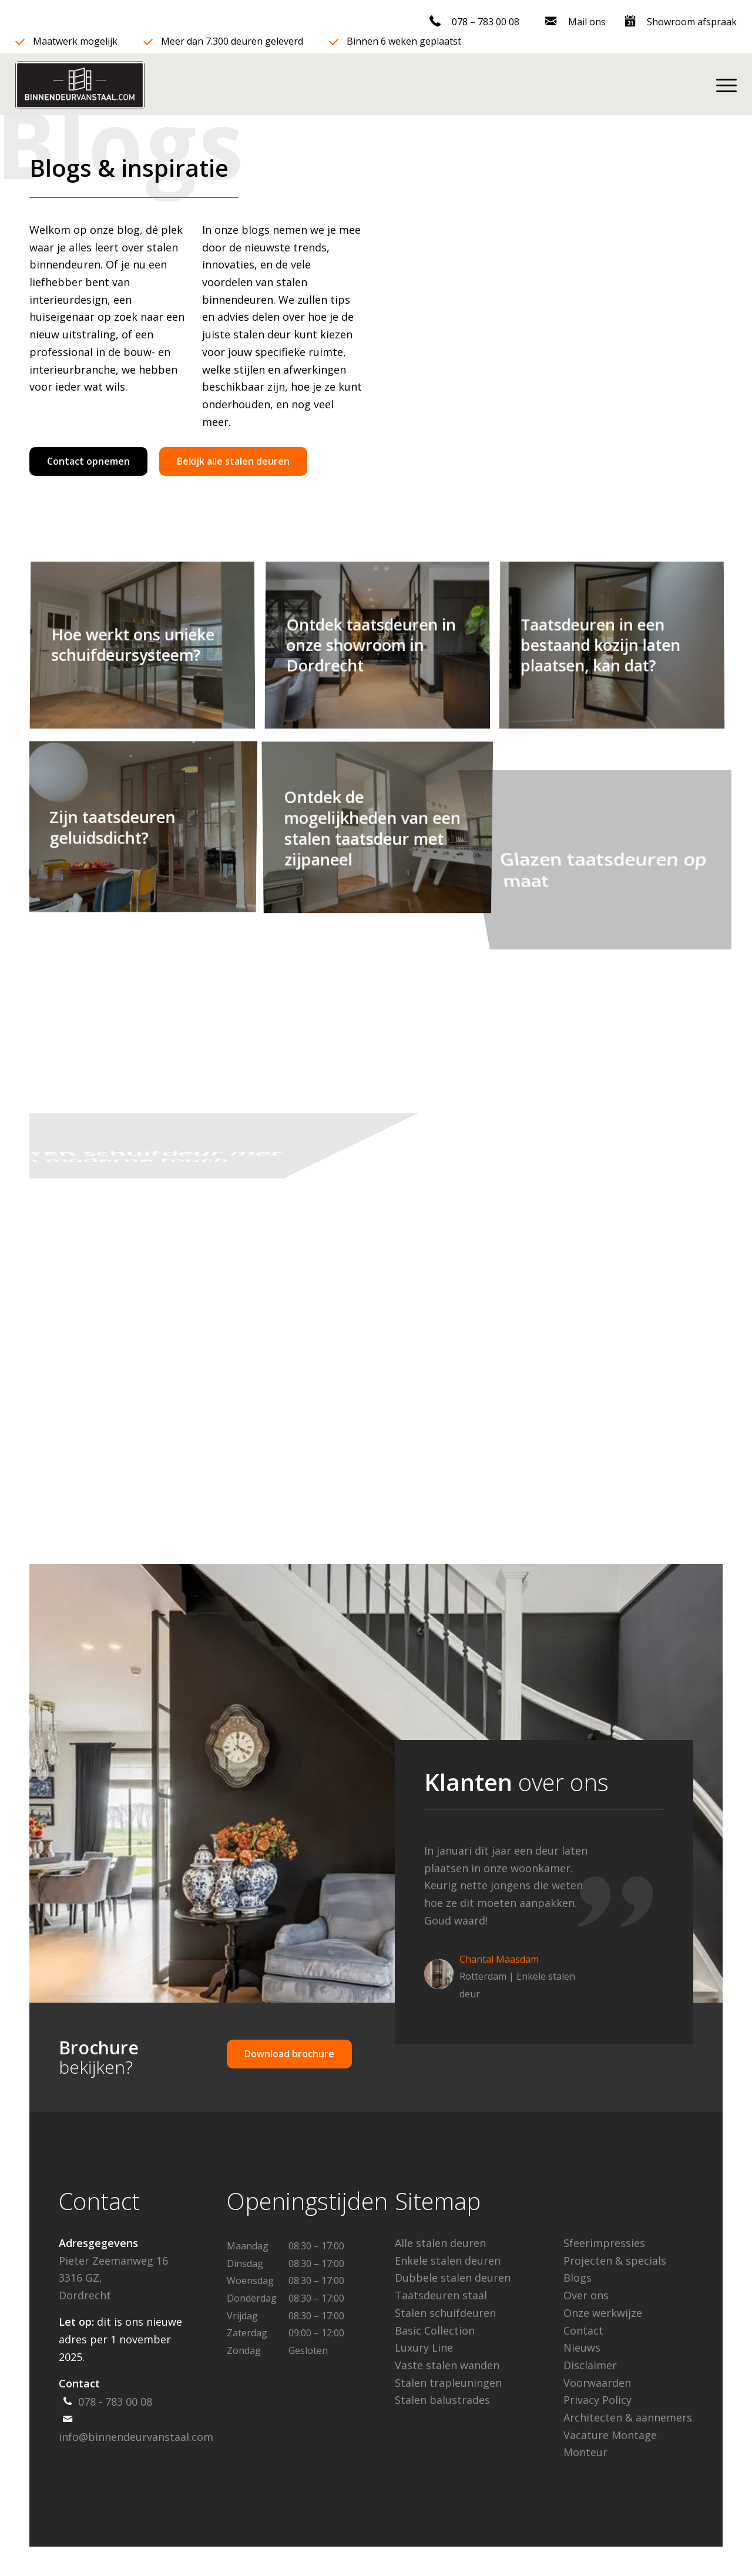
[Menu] (720, 84)
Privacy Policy (597, 2400)
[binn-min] (80, 84)
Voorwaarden (597, 2383)
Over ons (586, 2295)
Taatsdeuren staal (441, 2295)
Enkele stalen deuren (448, 2260)
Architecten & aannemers (627, 2417)
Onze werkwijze (602, 2313)
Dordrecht (85, 2295)
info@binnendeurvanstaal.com (136, 2437)
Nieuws (581, 2347)
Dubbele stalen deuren (453, 2278)
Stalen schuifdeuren (445, 2313)
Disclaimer (590, 2365)
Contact (583, 2330)
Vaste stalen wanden (447, 2365)
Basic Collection (435, 2330)
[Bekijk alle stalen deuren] (233, 461)
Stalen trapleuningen (448, 2383)
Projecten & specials (614, 2260)
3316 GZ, (80, 2278)
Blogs (577, 2278)
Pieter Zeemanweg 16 (113, 2260)
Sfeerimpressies (604, 2243)
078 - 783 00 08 (115, 2401)
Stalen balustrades (442, 2400)
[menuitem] (475, 22)
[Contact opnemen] (88, 461)
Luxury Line (424, 2347)
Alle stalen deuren (440, 2243)
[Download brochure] (289, 2054)
